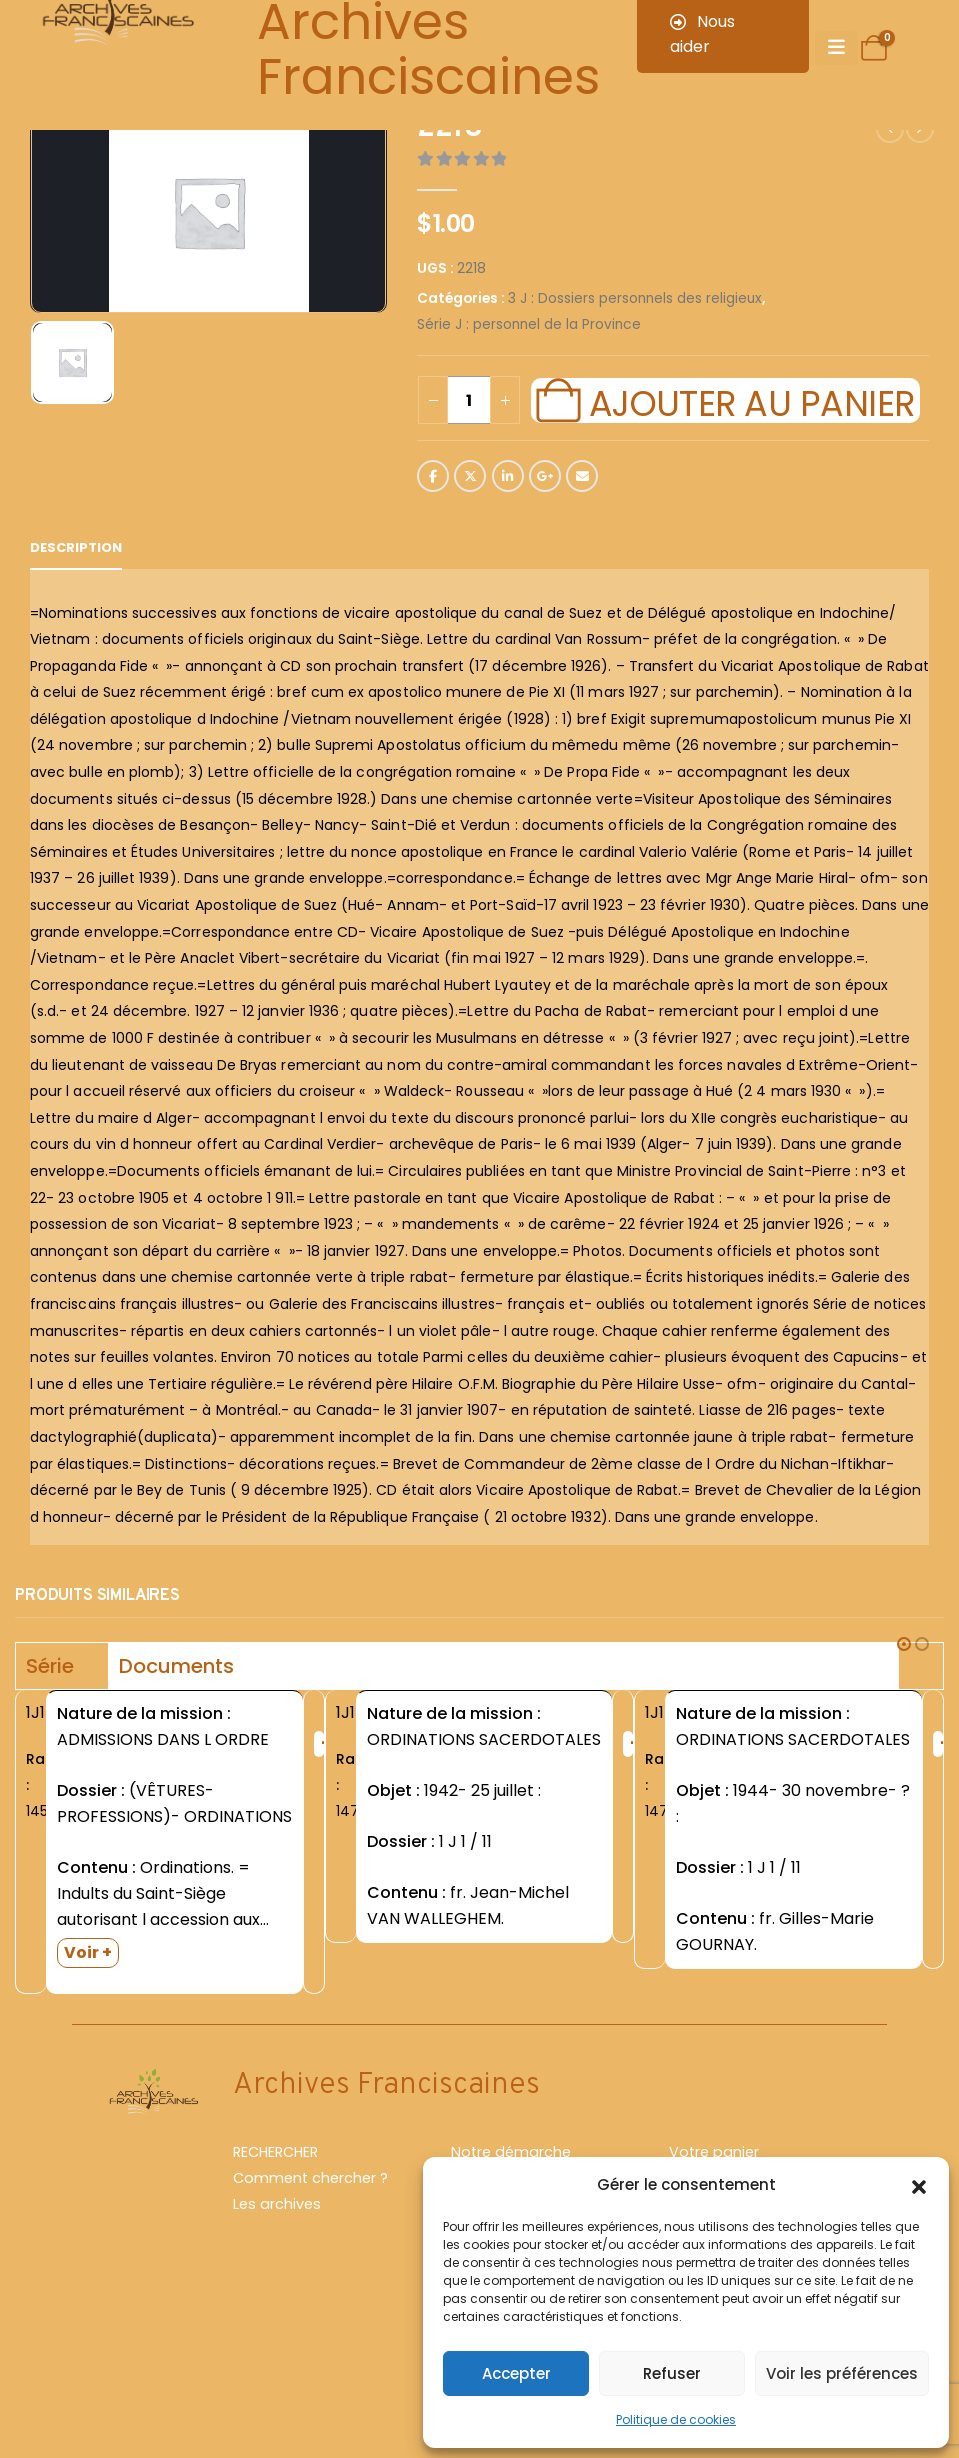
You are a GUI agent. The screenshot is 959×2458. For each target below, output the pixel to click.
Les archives (277, 2222)
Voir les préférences (842, 2373)
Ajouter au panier (752, 401)
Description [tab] (76, 547)
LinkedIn (508, 476)
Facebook (433, 476)
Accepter (516, 2373)
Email (582, 476)
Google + (545, 476)
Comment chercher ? (310, 2196)
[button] (919, 2185)
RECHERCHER (275, 2170)
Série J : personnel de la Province (529, 324)
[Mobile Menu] (836, 48)
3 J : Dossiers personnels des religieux (635, 298)
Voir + (88, 1952)
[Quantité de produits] (469, 400)
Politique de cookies (676, 2419)
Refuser (672, 2373)
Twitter (470, 476)
